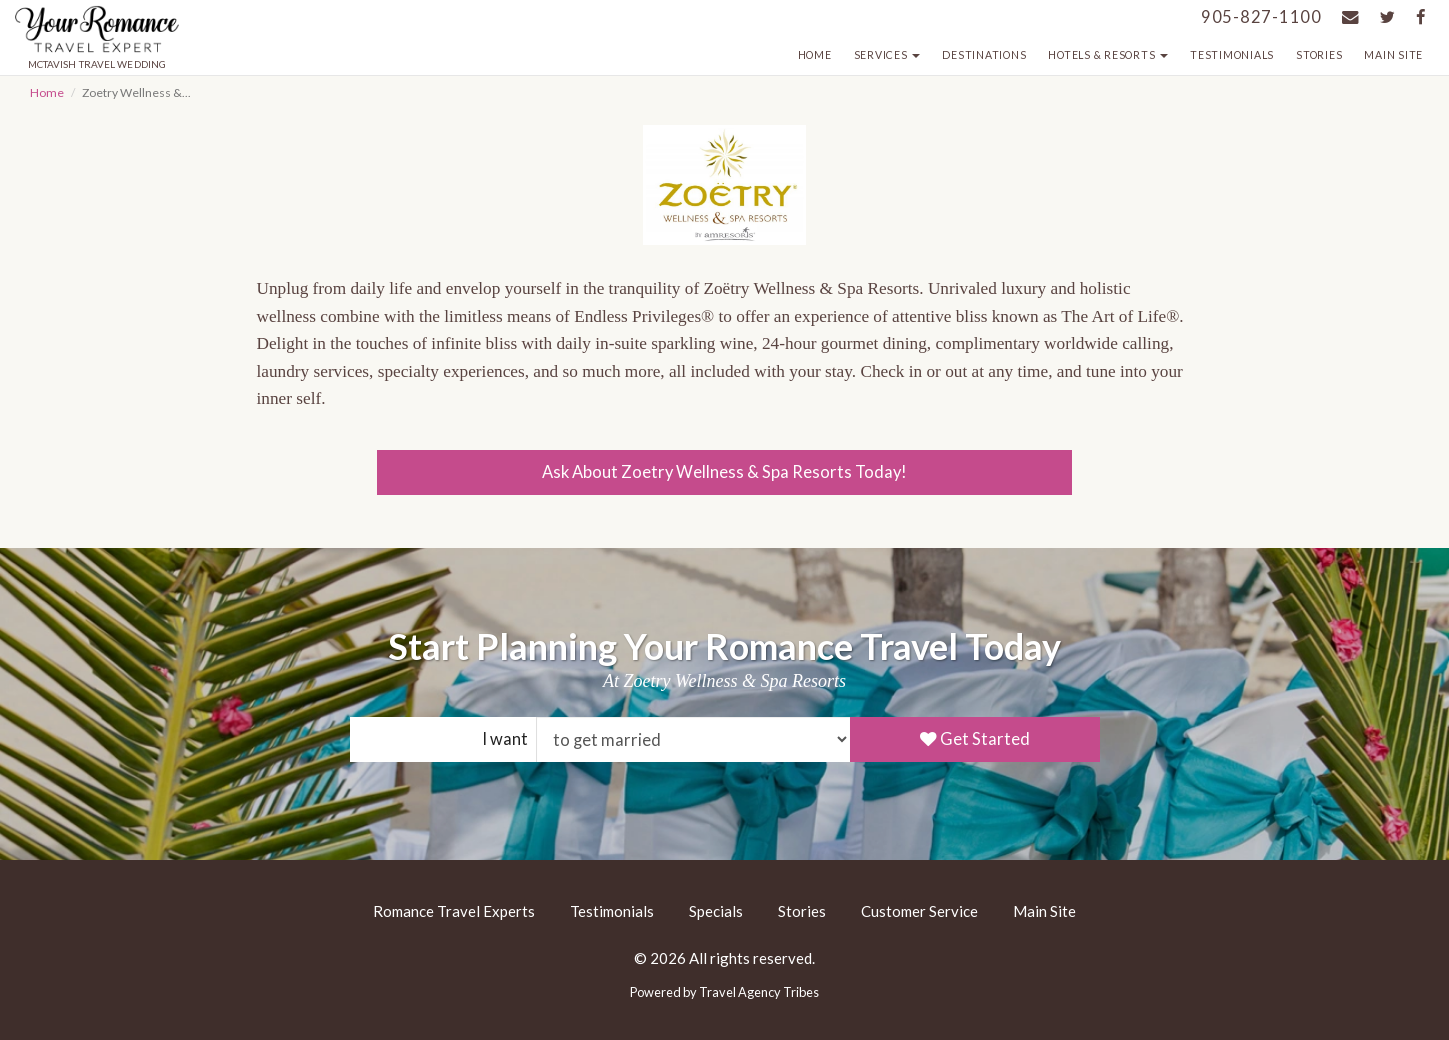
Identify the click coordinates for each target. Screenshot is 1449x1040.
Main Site (1393, 55)
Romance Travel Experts (454, 911)
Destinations (984, 55)
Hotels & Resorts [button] (1108, 55)
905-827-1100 (1261, 17)
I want (505, 739)
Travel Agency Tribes (759, 992)
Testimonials (1232, 55)
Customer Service (919, 911)
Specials (716, 911)
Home (815, 55)
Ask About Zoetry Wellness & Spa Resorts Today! (724, 472)
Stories (1319, 55)
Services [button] (887, 55)
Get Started (975, 739)
